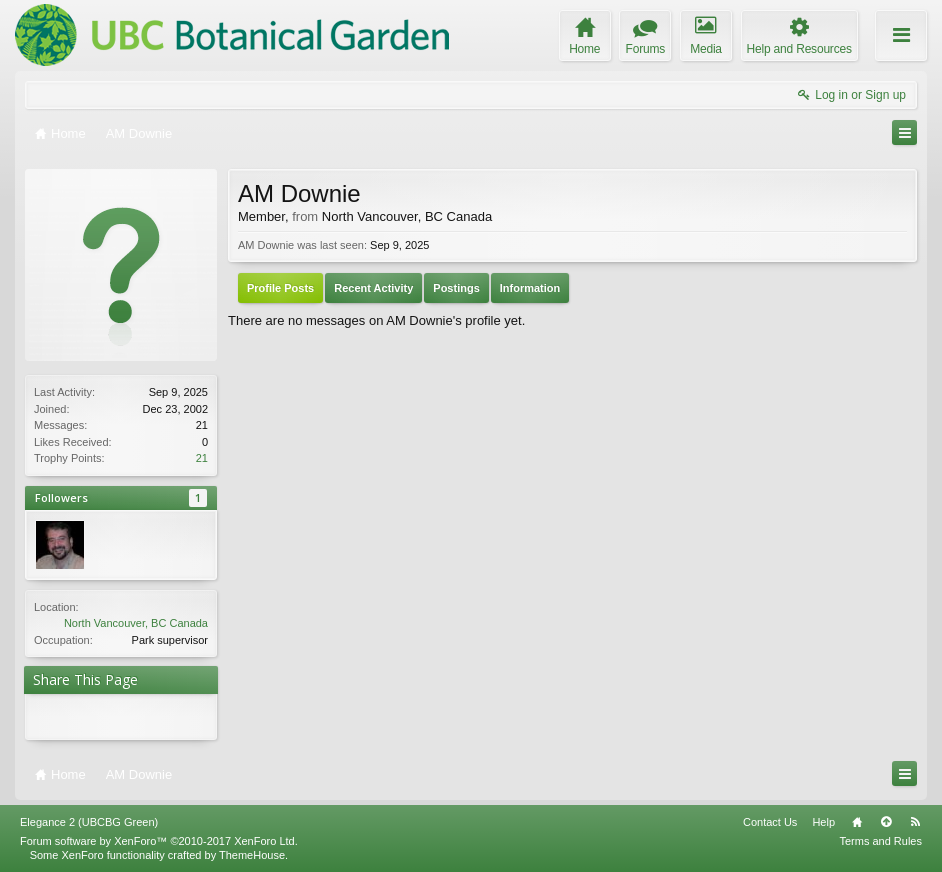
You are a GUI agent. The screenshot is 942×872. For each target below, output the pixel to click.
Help (823, 822)
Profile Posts (280, 288)
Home (857, 822)
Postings (456, 288)
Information (530, 288)
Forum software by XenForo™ (159, 841)
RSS (915, 822)
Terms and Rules (880, 841)
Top (886, 822)
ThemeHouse (252, 855)
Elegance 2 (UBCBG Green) (89, 822)
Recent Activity (373, 288)
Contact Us (770, 822)
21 (202, 458)
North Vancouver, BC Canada (136, 623)
